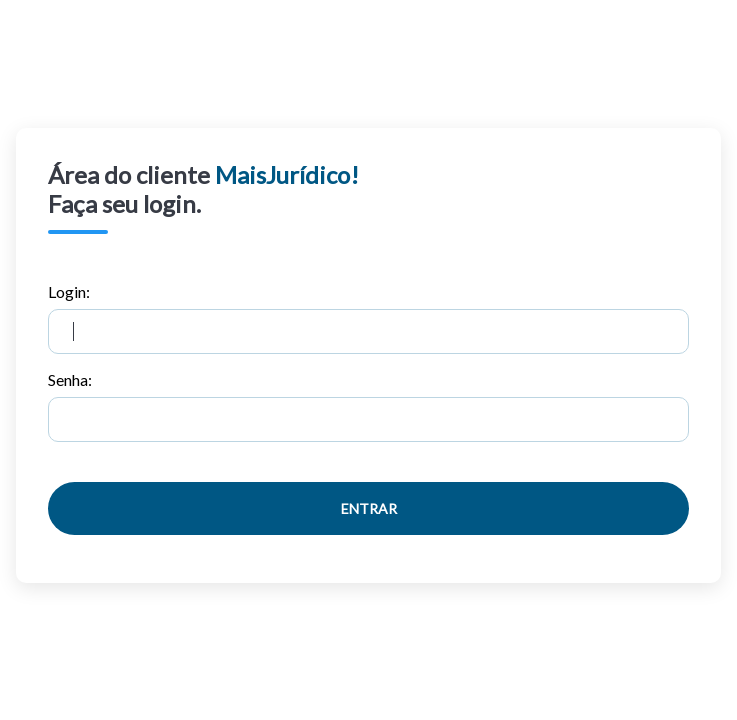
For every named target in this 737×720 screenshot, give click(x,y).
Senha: (368, 406)
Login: (368, 318)
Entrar (369, 508)
